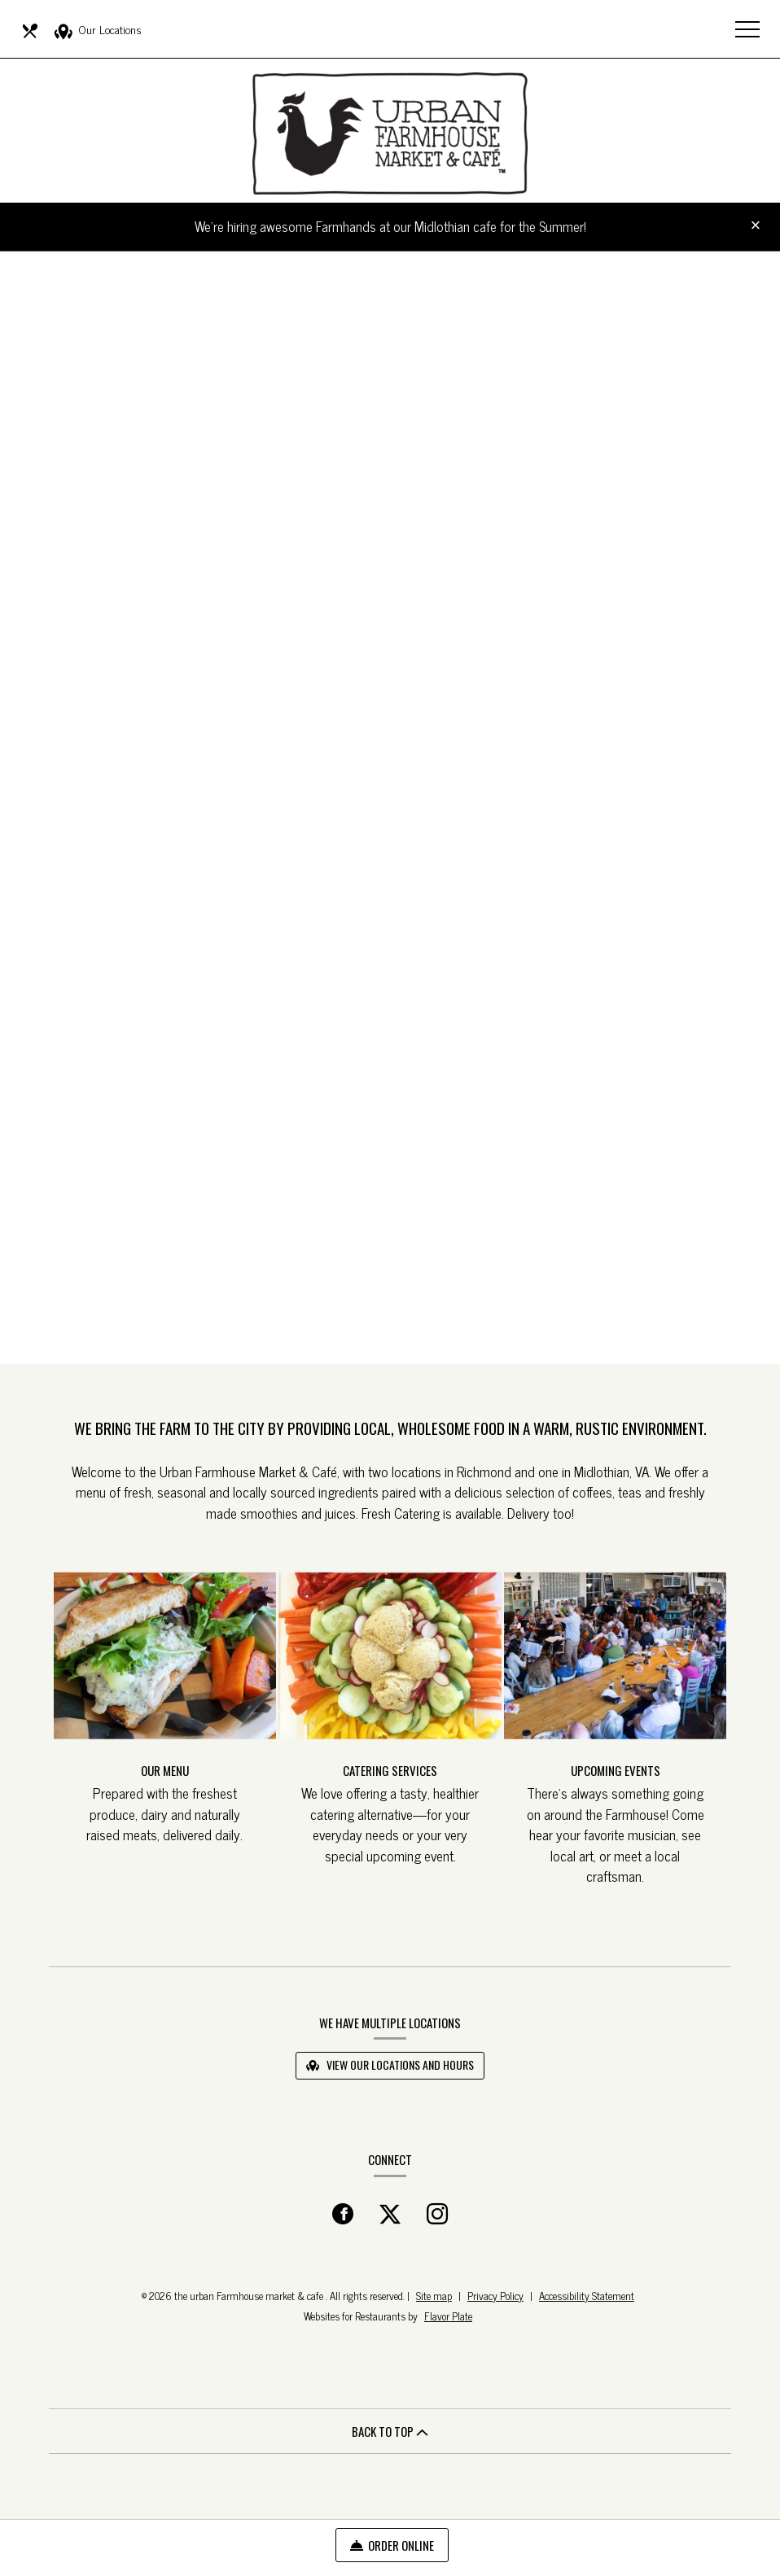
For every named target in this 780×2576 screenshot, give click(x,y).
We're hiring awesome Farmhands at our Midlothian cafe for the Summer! (390, 226)
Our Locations (98, 30)
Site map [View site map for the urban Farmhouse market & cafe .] (434, 2295)
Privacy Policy (495, 2295)
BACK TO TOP (390, 2431)
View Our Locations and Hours (390, 2064)
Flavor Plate (448, 2316)
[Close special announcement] (755, 226)
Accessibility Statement (586, 2295)
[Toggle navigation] (747, 28)
